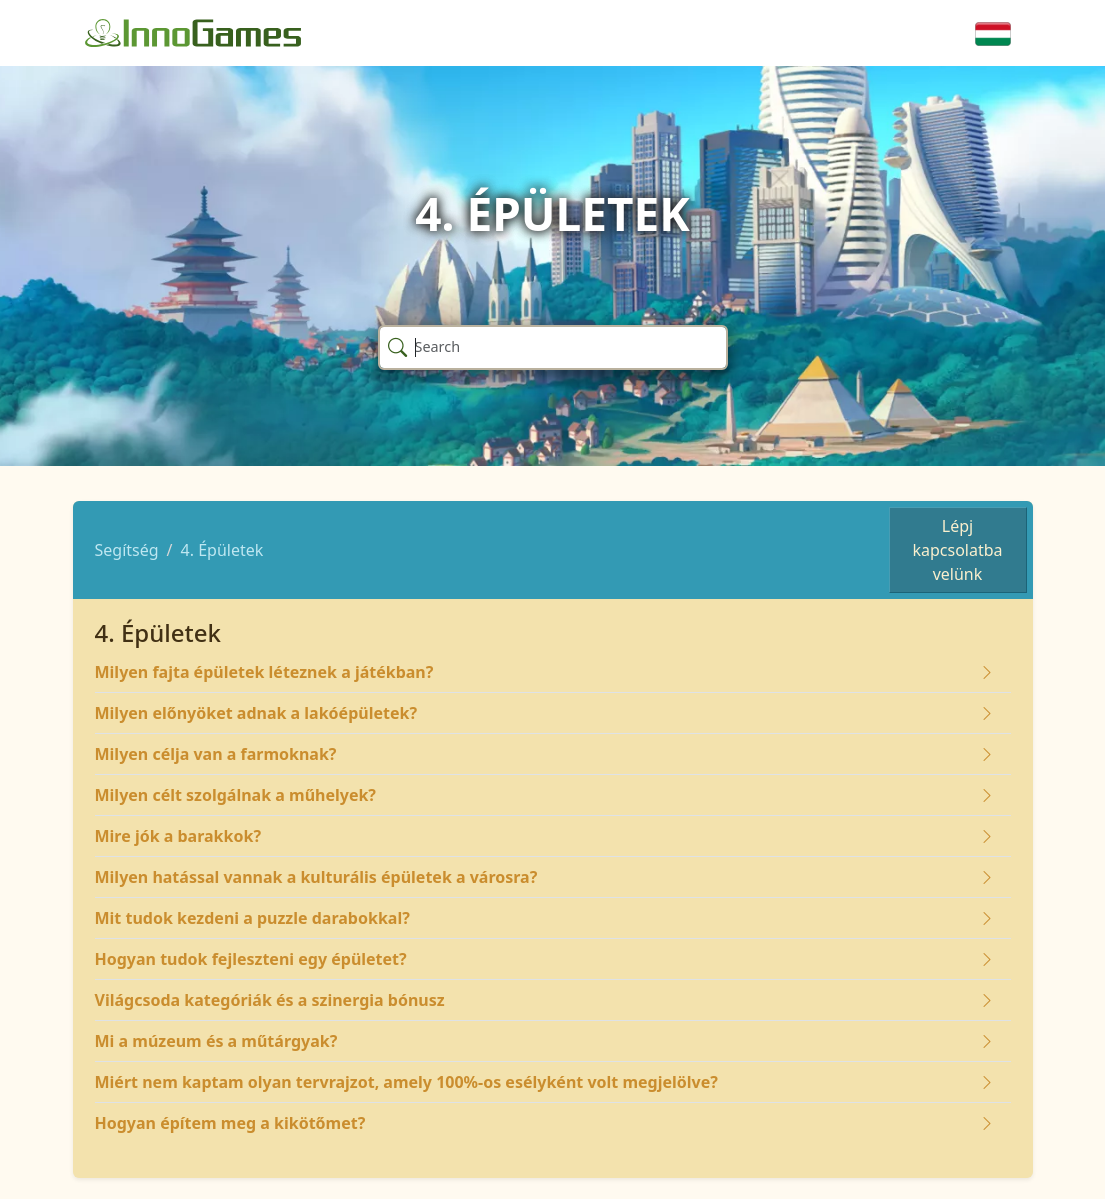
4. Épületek (222, 550)
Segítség (127, 550)
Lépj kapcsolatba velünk (957, 550)
